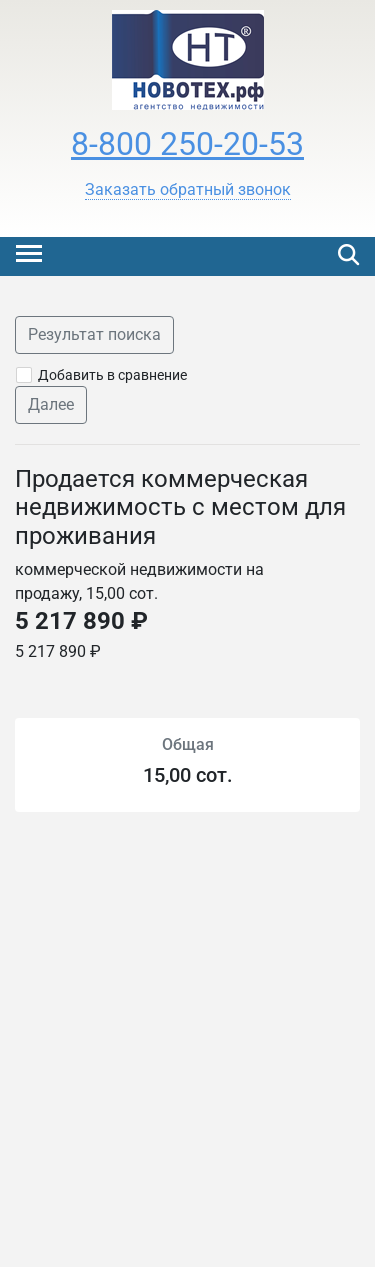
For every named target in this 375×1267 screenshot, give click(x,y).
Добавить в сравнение (112, 375)
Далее (51, 404)
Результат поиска (94, 334)
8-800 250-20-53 (187, 144)
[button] (188, 190)
